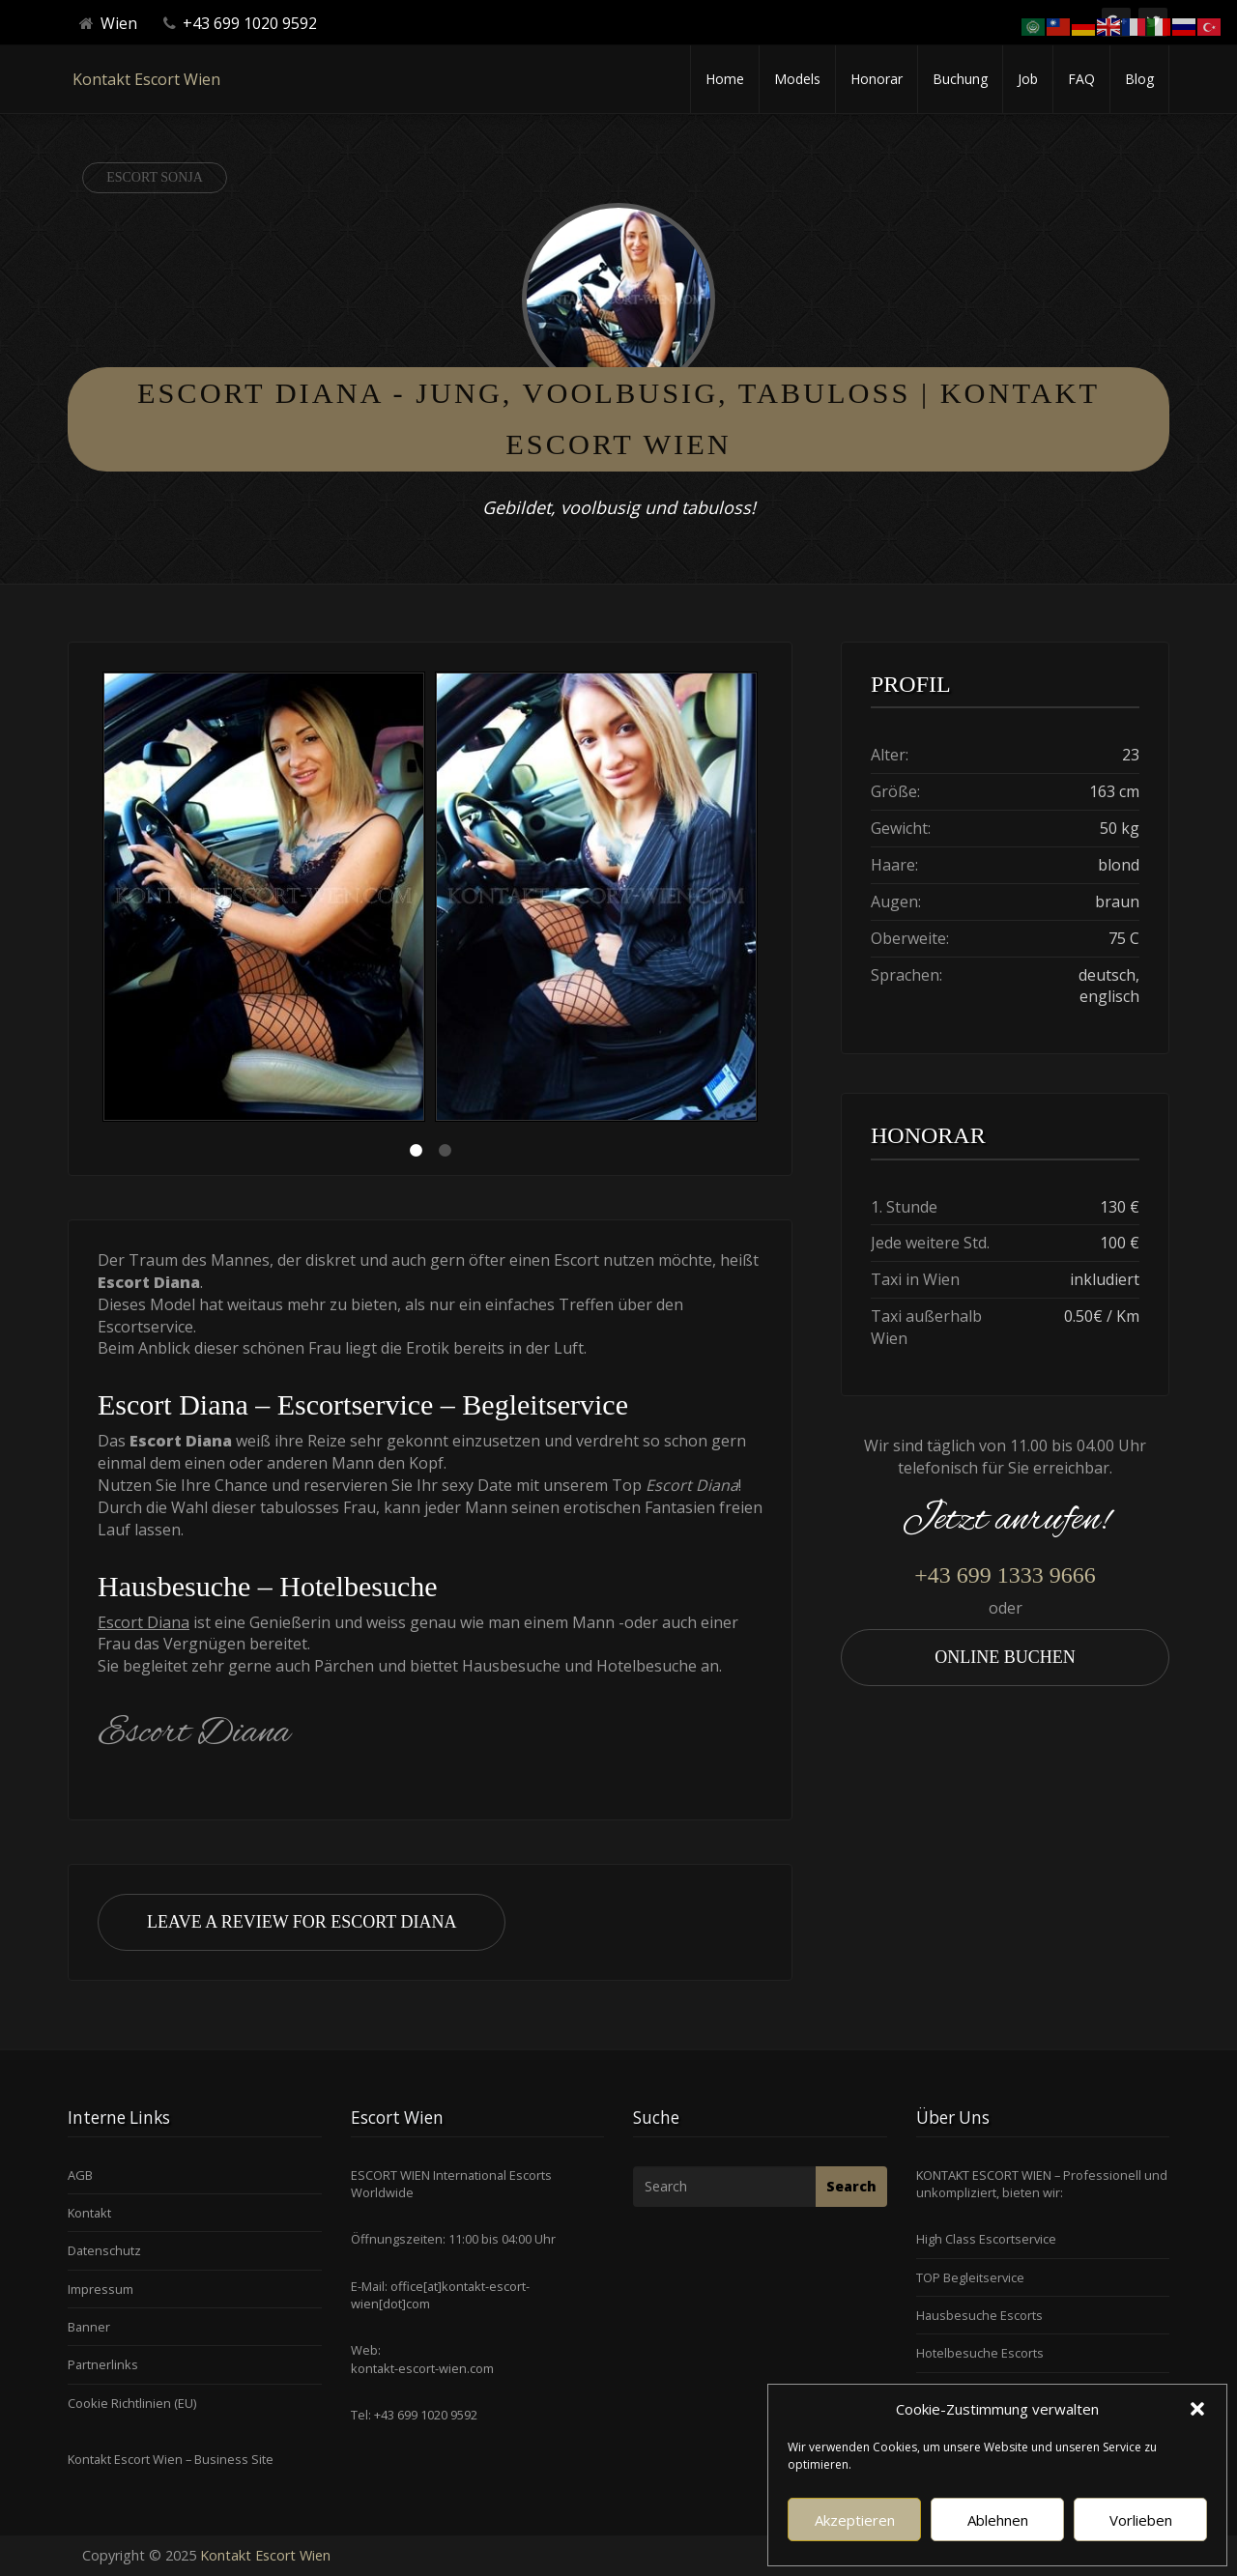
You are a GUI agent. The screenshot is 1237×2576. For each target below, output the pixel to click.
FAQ (1081, 79)
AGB (80, 2175)
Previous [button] (97, 899)
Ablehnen (997, 2520)
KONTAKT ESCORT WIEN (983, 2175)
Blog (1139, 79)
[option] (263, 899)
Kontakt (89, 2212)
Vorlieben (1140, 2520)
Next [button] (762, 899)
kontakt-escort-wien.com (422, 2368)
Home (724, 79)
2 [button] (444, 1150)
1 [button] (415, 1150)
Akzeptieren (855, 2520)
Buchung (960, 79)
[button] (1197, 2409)
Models (797, 79)
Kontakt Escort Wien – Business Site (170, 2459)
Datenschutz (104, 2250)
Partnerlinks (103, 2364)
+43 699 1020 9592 (424, 2414)
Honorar (876, 79)
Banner (89, 2326)
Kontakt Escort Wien (146, 79)
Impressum (100, 2289)
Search (851, 2186)
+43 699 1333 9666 (1005, 1575)
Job (1028, 79)
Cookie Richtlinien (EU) (132, 2403)
